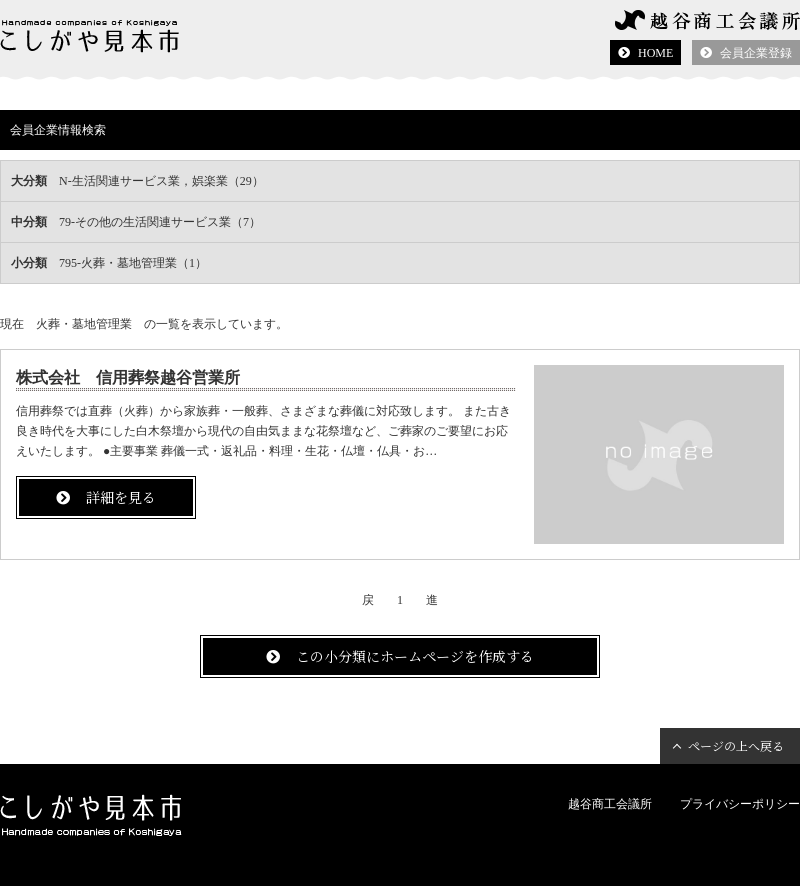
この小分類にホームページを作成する (415, 656)
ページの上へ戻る (736, 745)
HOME (655, 53)
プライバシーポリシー (740, 804)
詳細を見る (121, 497)
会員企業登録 (756, 53)
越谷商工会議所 (610, 804)
